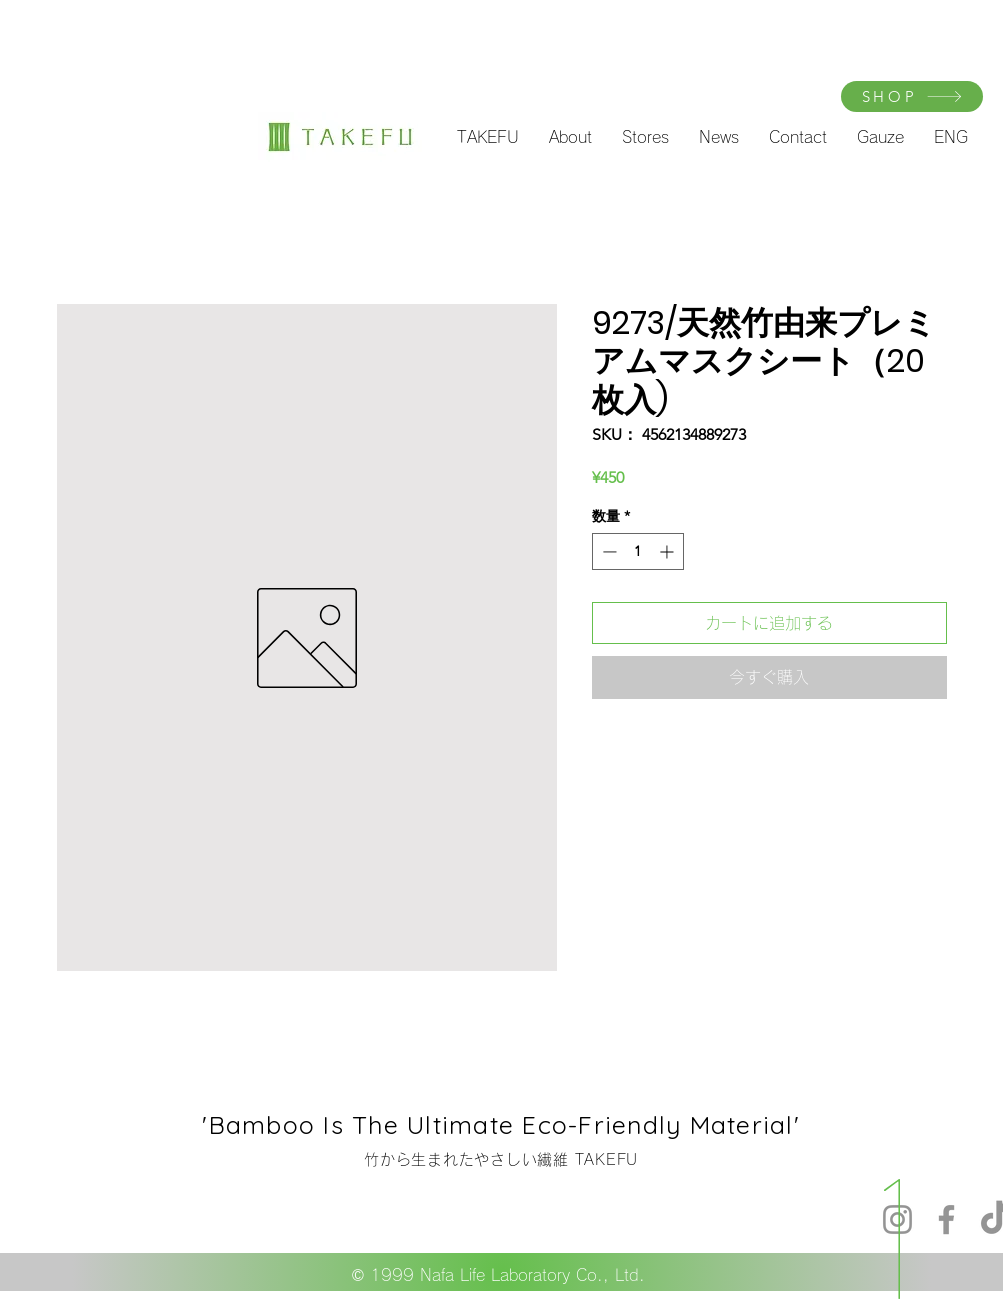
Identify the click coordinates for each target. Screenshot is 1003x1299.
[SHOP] (912, 96)
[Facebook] (946, 1219)
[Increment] (668, 551)
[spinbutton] (638, 551)
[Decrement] (607, 551)
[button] (488, 137)
